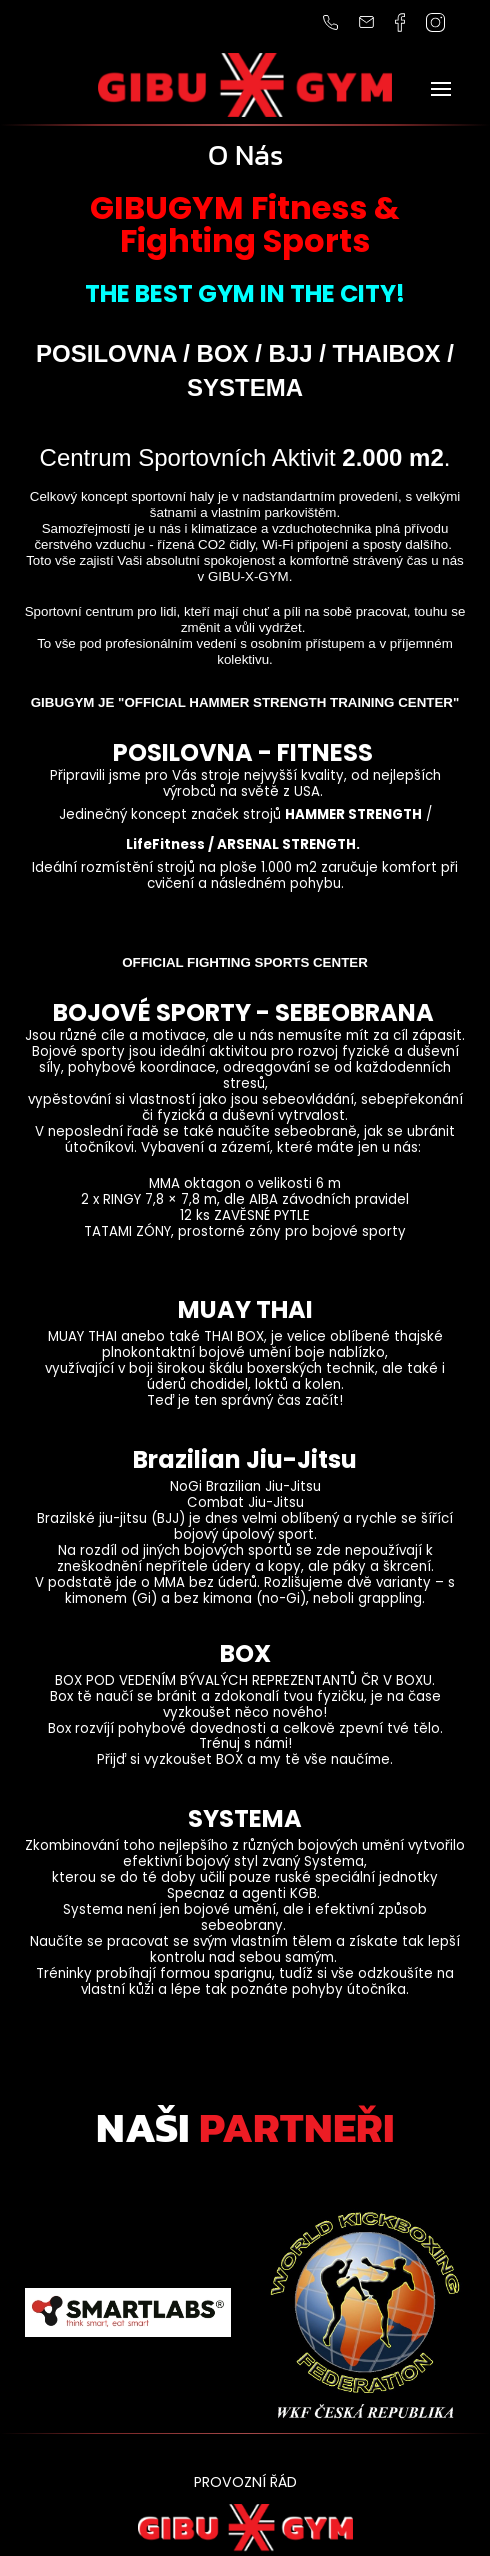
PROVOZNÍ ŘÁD (245, 2482)
